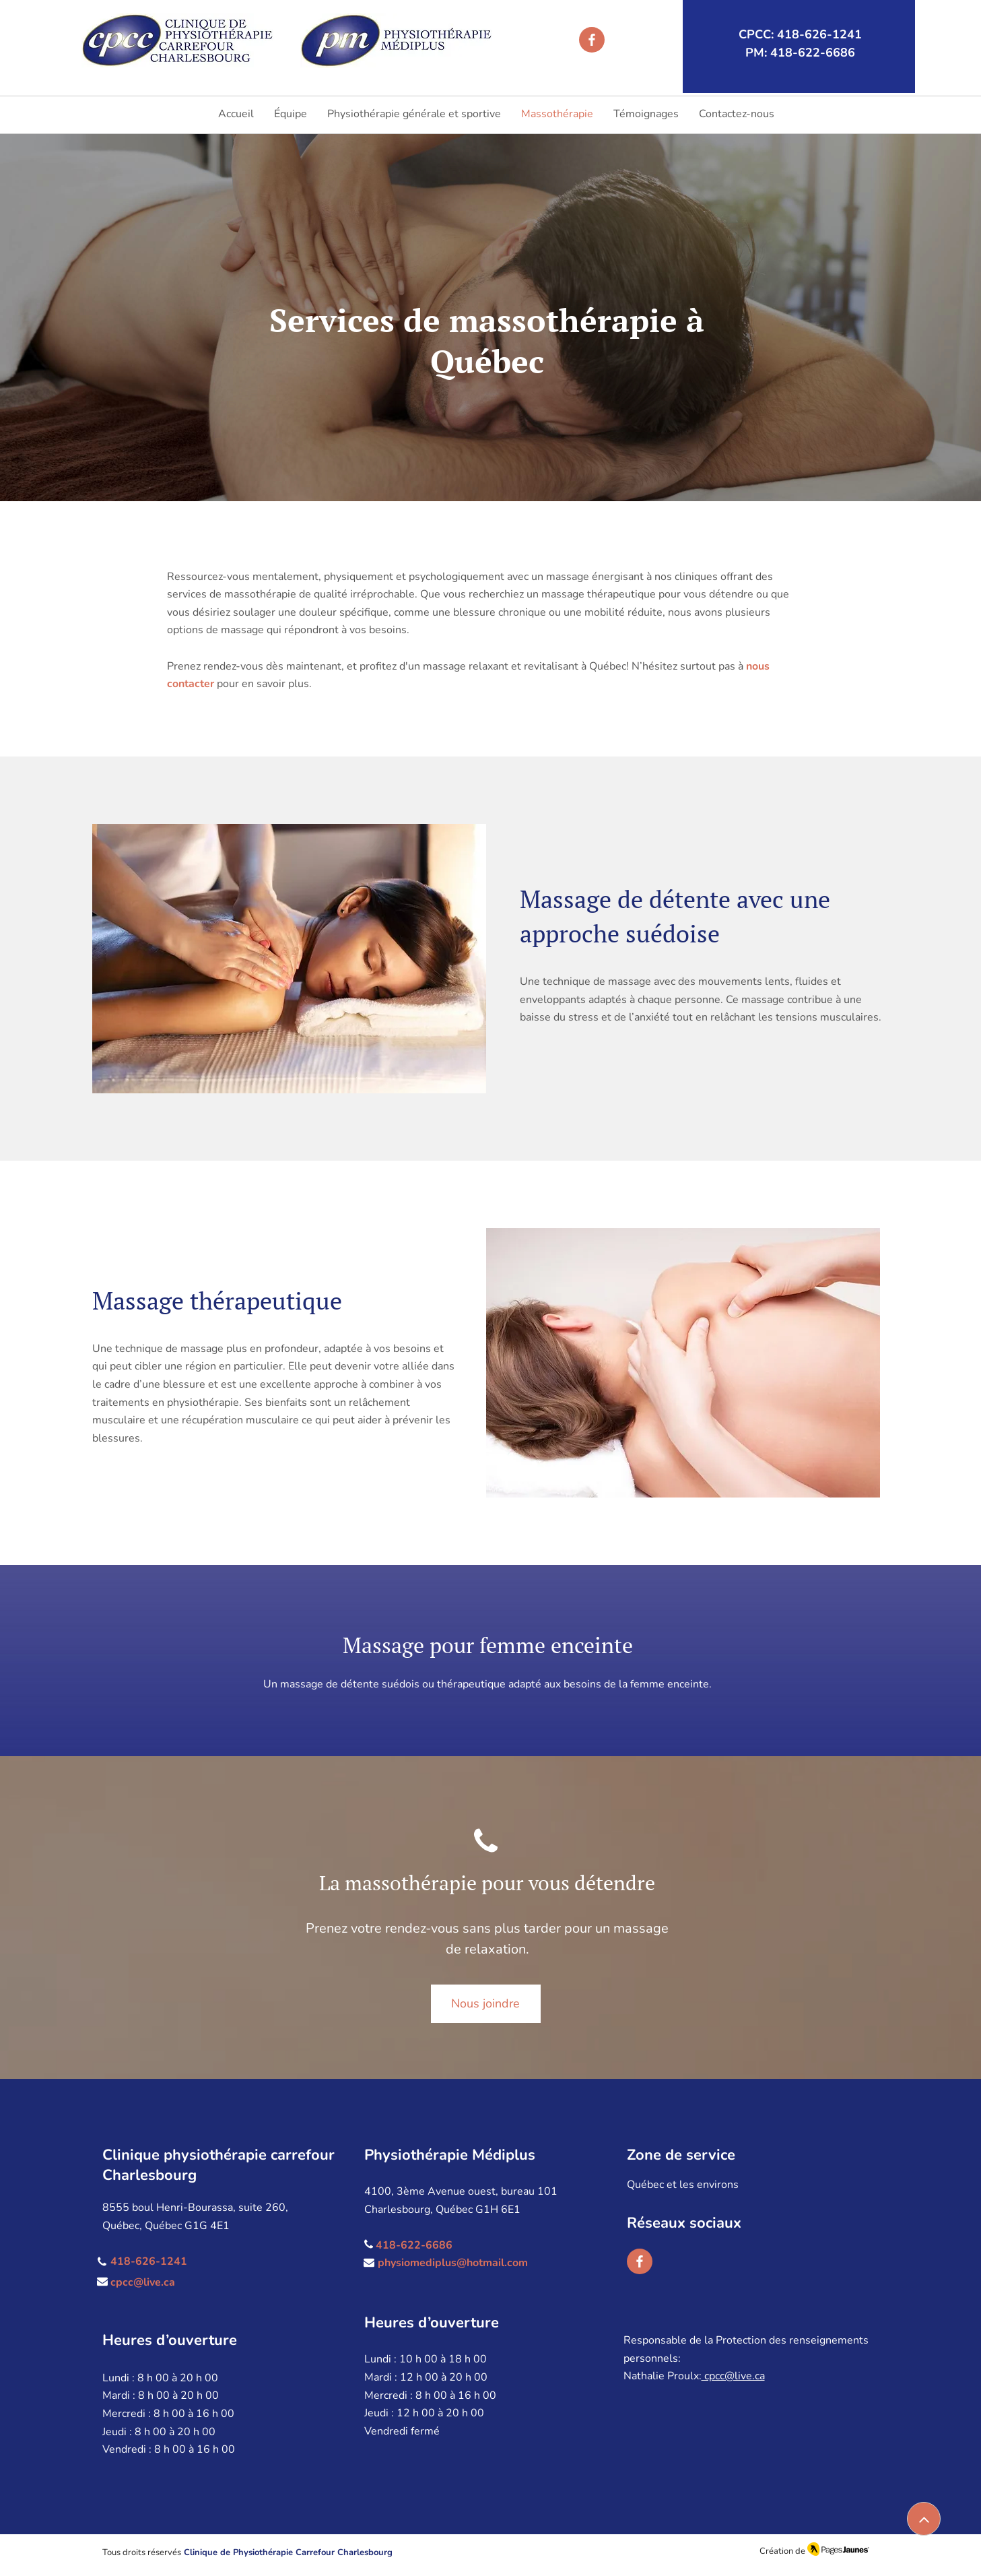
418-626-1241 (148, 2261)
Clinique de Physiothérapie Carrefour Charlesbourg (288, 2552)
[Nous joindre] (486, 2004)
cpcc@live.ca (142, 2282)
